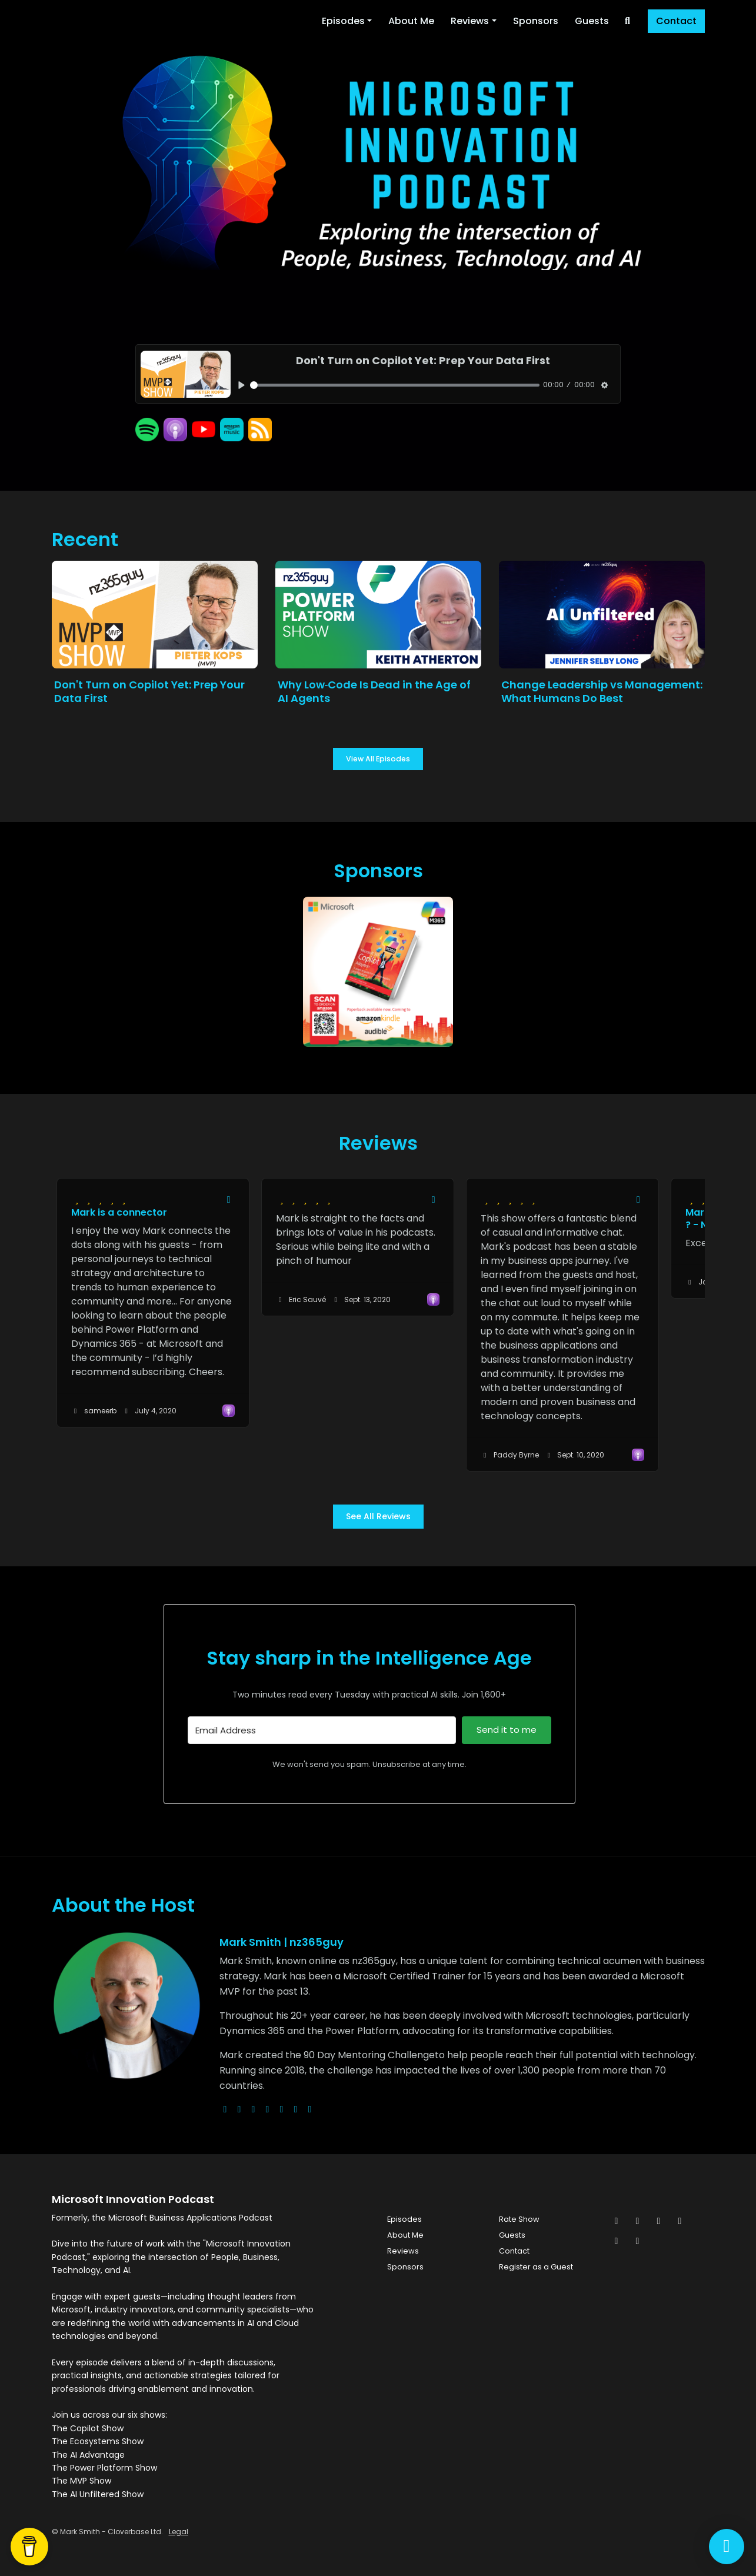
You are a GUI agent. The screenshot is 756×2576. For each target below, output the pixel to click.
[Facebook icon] (638, 2221)
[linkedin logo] (296, 2109)
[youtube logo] (268, 2109)
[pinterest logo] (310, 2109)
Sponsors (535, 21)
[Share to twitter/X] (229, 1200)
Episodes (343, 21)
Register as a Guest (536, 2267)
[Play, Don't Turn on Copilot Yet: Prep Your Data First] (241, 385)
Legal (178, 2532)
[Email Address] (322, 1730)
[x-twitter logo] (239, 2109)
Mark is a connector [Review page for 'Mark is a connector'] (119, 1212)
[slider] (394, 385)
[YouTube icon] (638, 2241)
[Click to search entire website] (627, 21)
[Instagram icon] (659, 2221)
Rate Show (519, 2219)
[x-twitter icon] (616, 2221)
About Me (411, 21)
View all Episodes (378, 759)
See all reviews (378, 1516)
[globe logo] (225, 2109)
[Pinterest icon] (616, 2241)
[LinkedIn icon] (680, 2221)
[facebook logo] (282, 2109)
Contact (676, 21)
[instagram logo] (253, 2109)
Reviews (470, 21)
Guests (592, 21)
